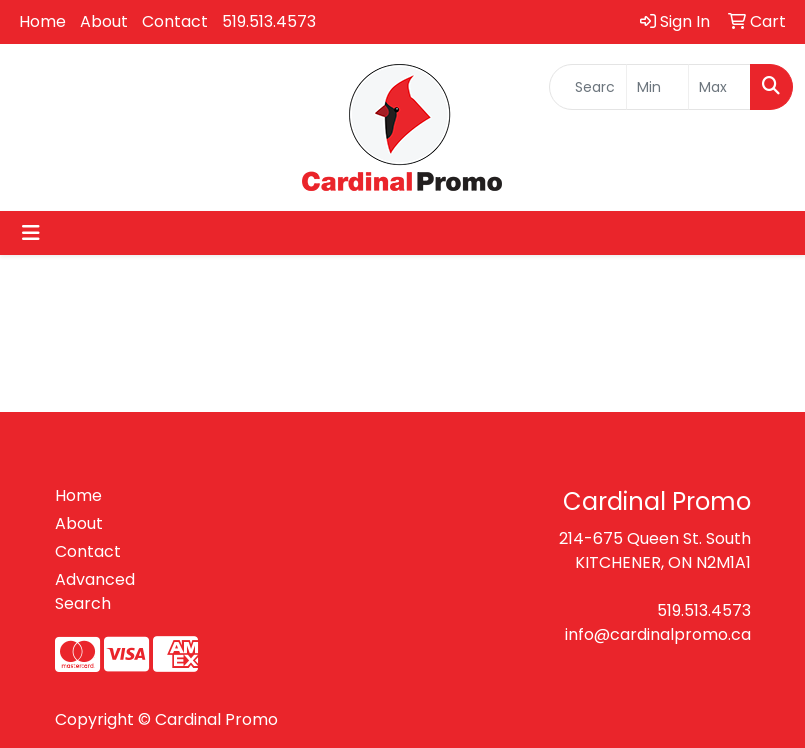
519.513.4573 (269, 21)
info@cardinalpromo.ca (658, 634)
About (104, 21)
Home (42, 21)
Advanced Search (95, 591)
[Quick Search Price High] (719, 87)
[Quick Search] (588, 87)
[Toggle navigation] (31, 233)
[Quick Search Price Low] (657, 87)
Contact (175, 21)
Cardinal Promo (216, 719)
